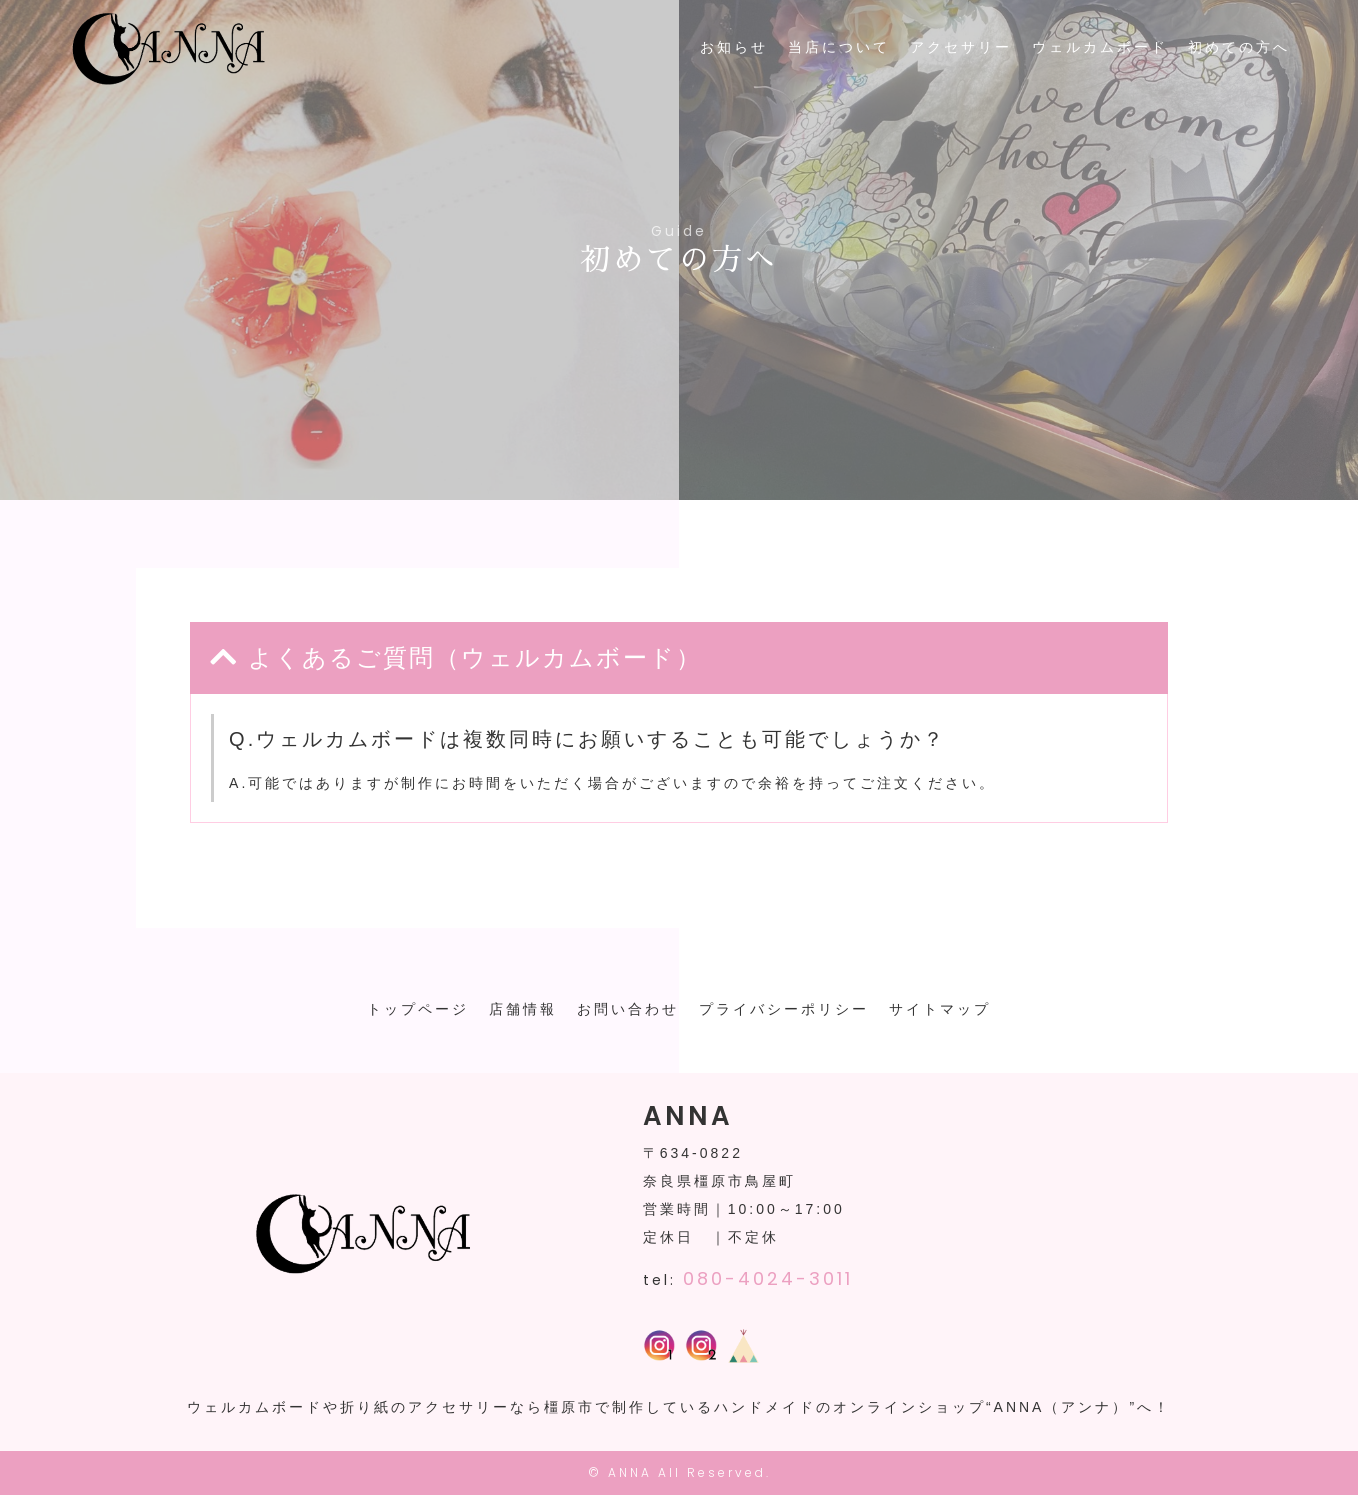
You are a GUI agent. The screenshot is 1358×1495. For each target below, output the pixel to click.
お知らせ (734, 47)
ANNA (630, 1472)
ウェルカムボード (1100, 47)
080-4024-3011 (768, 1278)
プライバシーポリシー (784, 1009)
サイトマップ (940, 1009)
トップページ (418, 1009)
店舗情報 (523, 1009)
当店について (839, 47)
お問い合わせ (628, 1009)
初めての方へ (1239, 47)
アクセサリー (961, 47)
